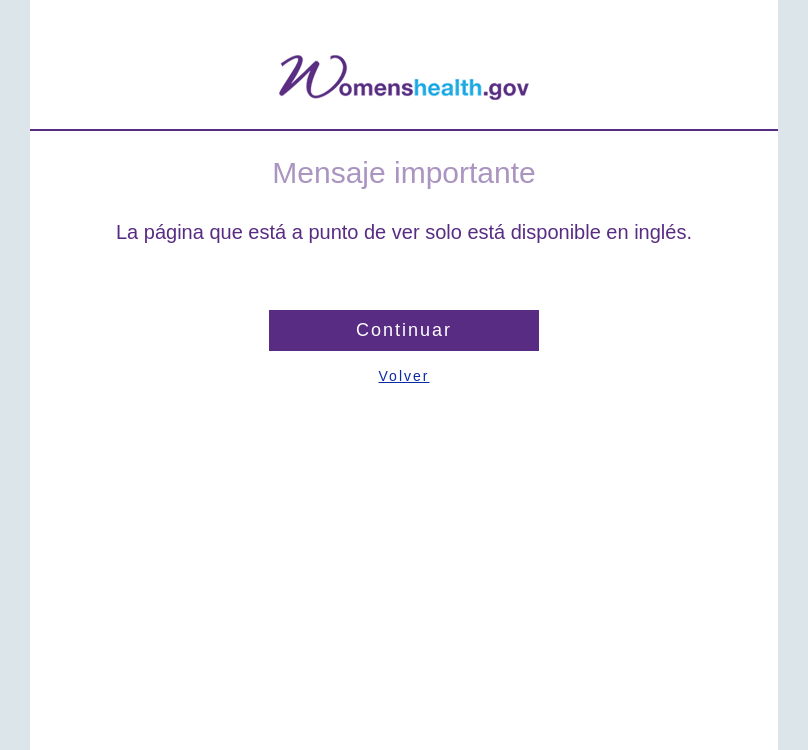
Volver (404, 376)
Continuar (404, 330)
